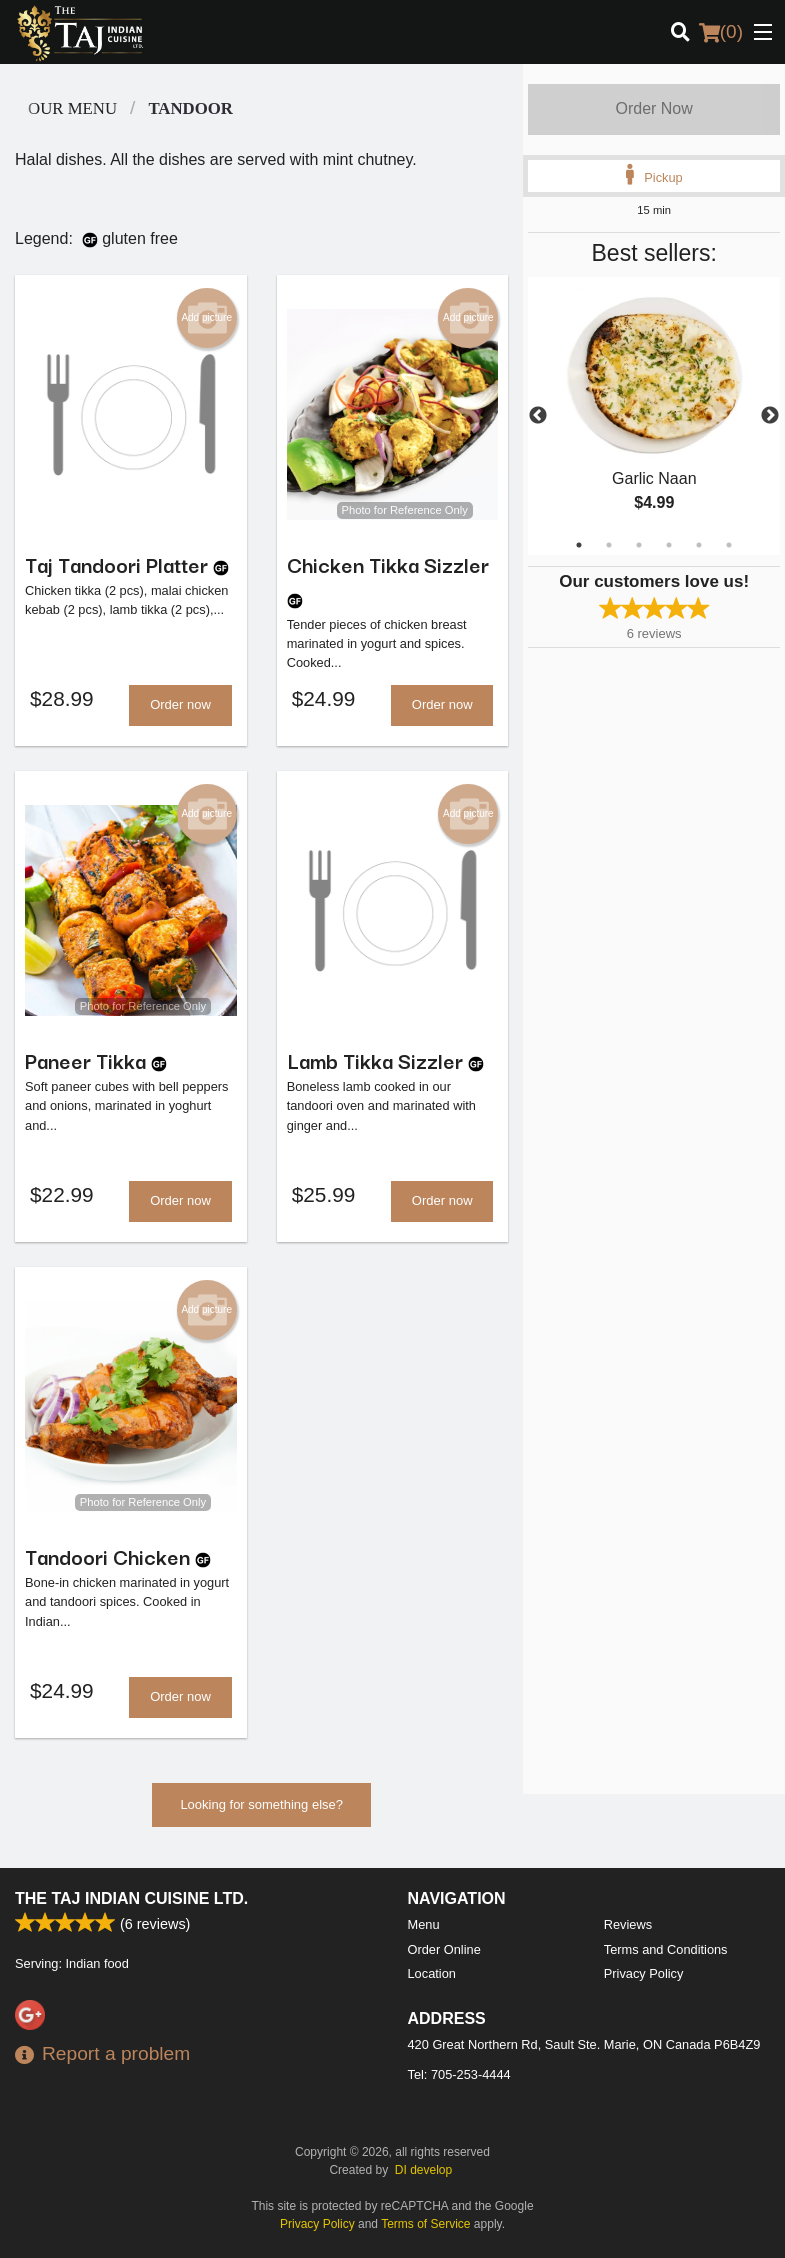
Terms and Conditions (666, 1949)
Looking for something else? (261, 1810)
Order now (180, 706)
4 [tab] (669, 545)
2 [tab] (609, 545)
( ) (721, 32)
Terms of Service (425, 2224)
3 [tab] (639, 545)
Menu (424, 1924)
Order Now (653, 108)
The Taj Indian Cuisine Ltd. (131, 1898)
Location (432, 1973)
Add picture (206, 318)
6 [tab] (729, 545)
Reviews (628, 1924)
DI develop (423, 2170)
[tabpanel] (654, 416)
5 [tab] (699, 545)
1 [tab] (579, 545)
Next (770, 416)
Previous (538, 416)
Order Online (444, 1949)
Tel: (459, 2074)
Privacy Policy (644, 1973)
